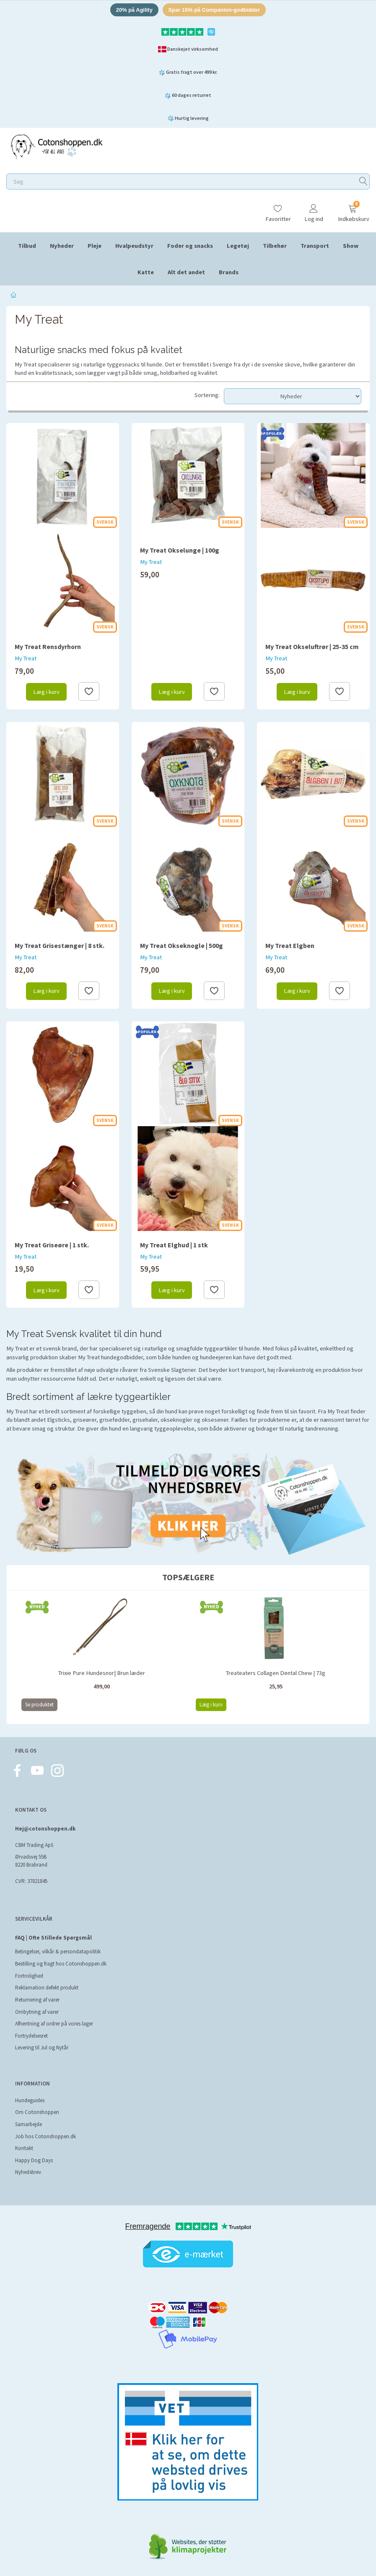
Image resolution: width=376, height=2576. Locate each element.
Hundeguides (29, 2100)
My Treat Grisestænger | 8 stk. (59, 946)
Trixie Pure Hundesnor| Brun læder (101, 1673)
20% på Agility (134, 10)
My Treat (25, 658)
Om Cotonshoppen (37, 2112)
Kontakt (24, 2148)
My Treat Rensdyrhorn (48, 646)
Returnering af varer (37, 1999)
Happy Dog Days (34, 2160)
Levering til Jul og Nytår (41, 2047)
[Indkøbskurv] (352, 209)
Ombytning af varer (37, 2011)
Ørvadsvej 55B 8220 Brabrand (31, 1861)
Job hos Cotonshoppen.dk (45, 2136)
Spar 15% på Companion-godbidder (214, 10)
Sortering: (207, 395)
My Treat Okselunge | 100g (179, 550)
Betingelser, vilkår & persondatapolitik (58, 1951)
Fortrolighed (29, 1975)
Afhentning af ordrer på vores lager (54, 2023)
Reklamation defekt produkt (46, 1987)
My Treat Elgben (289, 946)
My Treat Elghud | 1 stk (174, 1245)
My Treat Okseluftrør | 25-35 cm (312, 646)
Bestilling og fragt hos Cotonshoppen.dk (60, 1963)
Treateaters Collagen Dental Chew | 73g (275, 1673)
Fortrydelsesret (31, 2035)
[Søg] (363, 182)
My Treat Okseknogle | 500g (181, 946)
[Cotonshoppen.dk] (56, 146)
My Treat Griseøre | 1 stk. (52, 1245)
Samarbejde (28, 2124)
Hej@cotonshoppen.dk (45, 1828)
